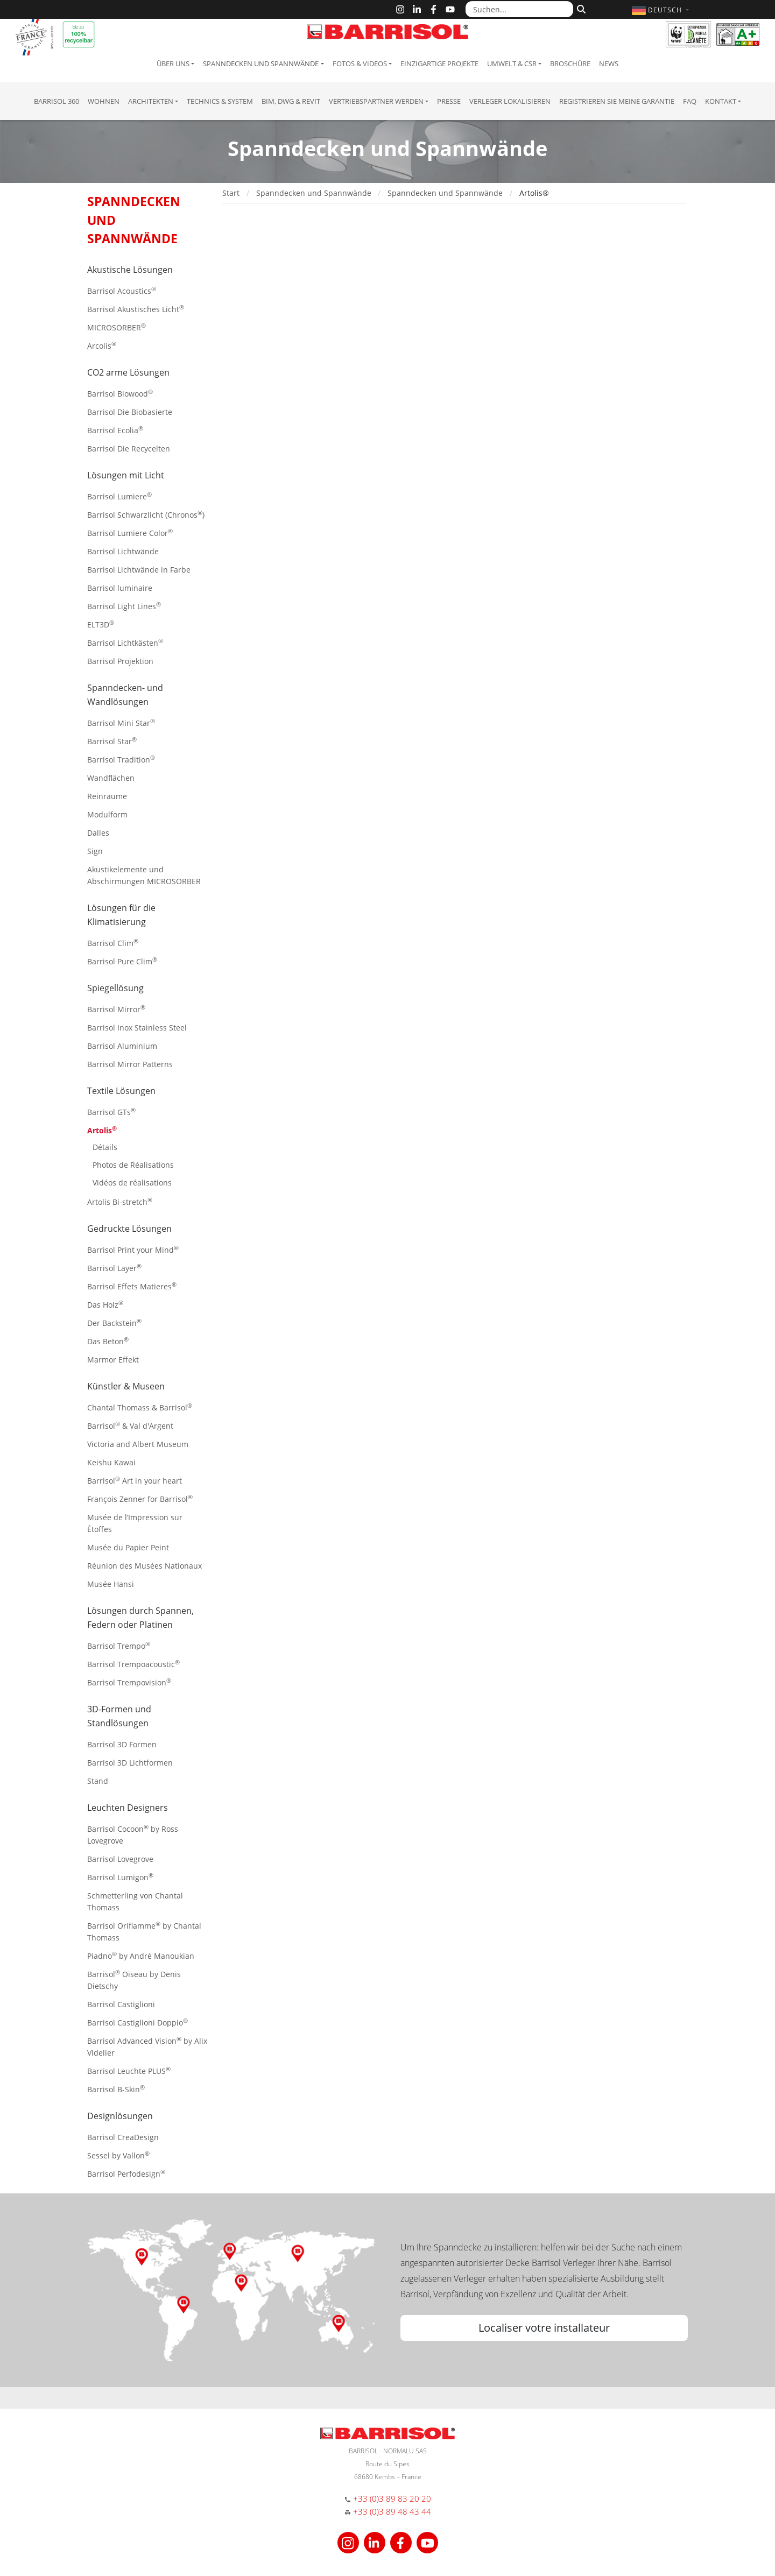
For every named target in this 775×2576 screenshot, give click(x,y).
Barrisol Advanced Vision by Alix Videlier (147, 2046)
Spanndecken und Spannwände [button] (261, 63)
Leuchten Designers (127, 1807)
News (608, 63)
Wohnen (103, 101)
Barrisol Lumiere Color (130, 532)
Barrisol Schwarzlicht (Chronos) (146, 514)
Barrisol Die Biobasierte (129, 412)
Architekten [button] (150, 101)
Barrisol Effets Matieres (132, 1286)
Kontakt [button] (720, 101)
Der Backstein (114, 1322)
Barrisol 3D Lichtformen (130, 1763)
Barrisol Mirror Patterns (130, 1064)
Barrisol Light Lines (124, 606)
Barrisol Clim (112, 942)
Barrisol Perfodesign (126, 2173)
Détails (105, 1147)
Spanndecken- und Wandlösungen (125, 695)
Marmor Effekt (113, 1359)
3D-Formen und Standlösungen (119, 1716)
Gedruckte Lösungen (129, 1228)
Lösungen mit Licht (125, 475)
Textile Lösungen (121, 1091)
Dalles (98, 833)
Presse (449, 101)
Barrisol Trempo (118, 1645)
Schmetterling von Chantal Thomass (135, 1901)
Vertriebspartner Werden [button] (376, 101)
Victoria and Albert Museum (137, 1444)
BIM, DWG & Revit (291, 101)
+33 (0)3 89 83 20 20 (392, 2498)
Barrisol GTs (111, 1111)
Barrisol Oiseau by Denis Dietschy (134, 1979)
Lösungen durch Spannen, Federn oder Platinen (140, 1618)
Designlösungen (120, 2116)
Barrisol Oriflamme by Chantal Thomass (144, 1931)
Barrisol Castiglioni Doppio (137, 2022)
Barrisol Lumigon (120, 1877)
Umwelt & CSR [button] (512, 63)
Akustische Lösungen (130, 270)
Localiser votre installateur (544, 2327)
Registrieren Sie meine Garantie (616, 101)
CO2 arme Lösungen (128, 372)
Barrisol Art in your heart (134, 1480)
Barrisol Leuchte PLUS (129, 2070)
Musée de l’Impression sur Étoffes (134, 1523)
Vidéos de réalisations (132, 1182)
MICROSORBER (116, 327)
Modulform (107, 814)
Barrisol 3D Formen (122, 1744)
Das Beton (108, 1341)
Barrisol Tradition (121, 759)
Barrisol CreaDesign (123, 2137)
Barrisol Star (112, 741)
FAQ (689, 101)
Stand (97, 1781)
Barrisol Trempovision (129, 1682)
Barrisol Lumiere (119, 496)
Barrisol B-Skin (116, 2089)
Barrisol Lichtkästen (125, 642)
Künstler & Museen (126, 1386)
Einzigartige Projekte (439, 63)
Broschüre (570, 63)
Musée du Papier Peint (128, 1547)
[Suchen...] (519, 9)
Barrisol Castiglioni (121, 2004)
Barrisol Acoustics (121, 290)
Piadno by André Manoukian (140, 1955)
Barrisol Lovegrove (120, 1859)
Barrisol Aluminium (122, 1046)
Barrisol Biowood (120, 393)
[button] (661, 10)
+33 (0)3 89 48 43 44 (392, 2511)
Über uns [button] (173, 63)
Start (230, 193)
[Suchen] (580, 8)
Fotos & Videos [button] (360, 63)
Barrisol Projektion (120, 661)
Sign (95, 851)
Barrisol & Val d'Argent (130, 1425)
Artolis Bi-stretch (119, 1201)
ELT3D (100, 624)
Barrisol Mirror (116, 1009)
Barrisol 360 (56, 101)
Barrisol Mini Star (121, 722)
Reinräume (107, 796)
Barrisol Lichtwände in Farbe (139, 569)
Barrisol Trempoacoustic (133, 1663)
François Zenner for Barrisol (140, 1498)
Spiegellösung (115, 988)
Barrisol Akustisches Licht (135, 309)
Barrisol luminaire (119, 588)
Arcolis (101, 345)
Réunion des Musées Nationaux (144, 1566)
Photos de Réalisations (133, 1165)
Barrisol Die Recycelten (128, 448)
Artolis (102, 1130)
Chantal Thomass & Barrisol (139, 1407)
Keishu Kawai (111, 1462)
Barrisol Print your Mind (133, 1249)
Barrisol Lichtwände (123, 551)
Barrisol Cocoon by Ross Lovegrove (132, 1834)
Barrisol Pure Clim (122, 961)
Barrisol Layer (114, 1267)
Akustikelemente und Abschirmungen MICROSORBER (144, 875)
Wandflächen (111, 778)
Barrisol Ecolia (115, 430)
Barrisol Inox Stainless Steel (137, 1027)
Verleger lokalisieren (510, 101)
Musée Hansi (110, 1584)
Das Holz (105, 1304)
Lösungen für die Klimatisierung (121, 915)
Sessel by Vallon (118, 2155)
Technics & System (220, 101)
